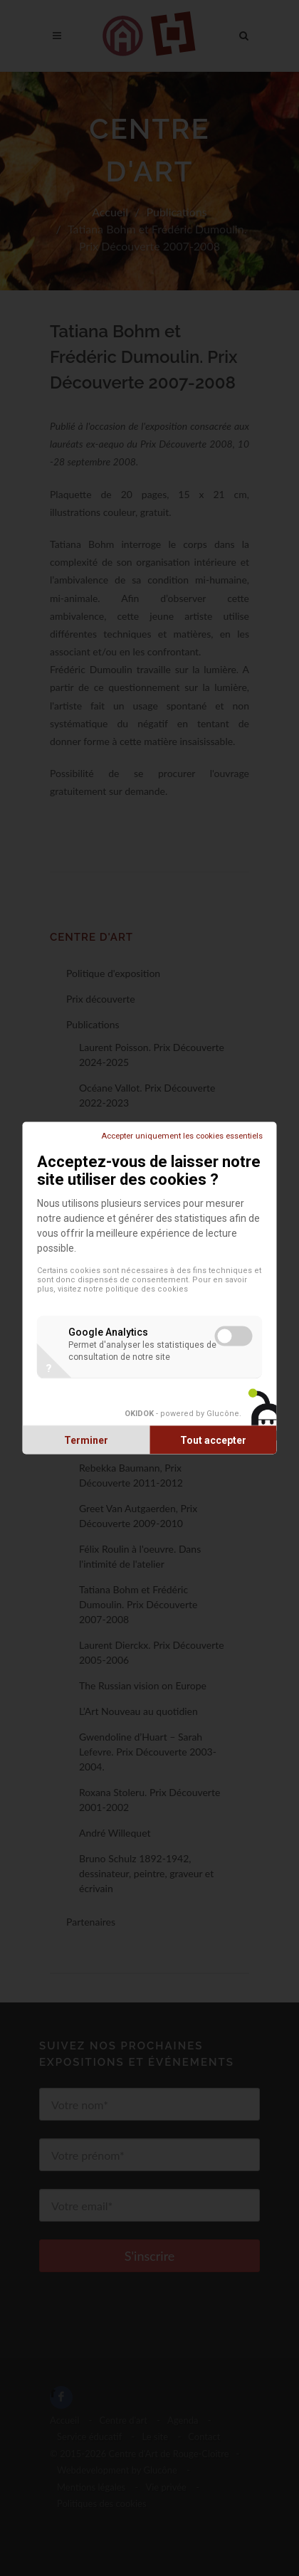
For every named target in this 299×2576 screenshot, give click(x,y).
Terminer (86, 1439)
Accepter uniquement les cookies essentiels (182, 1136)
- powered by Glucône (182, 1413)
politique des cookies (146, 1289)
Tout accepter (213, 1439)
